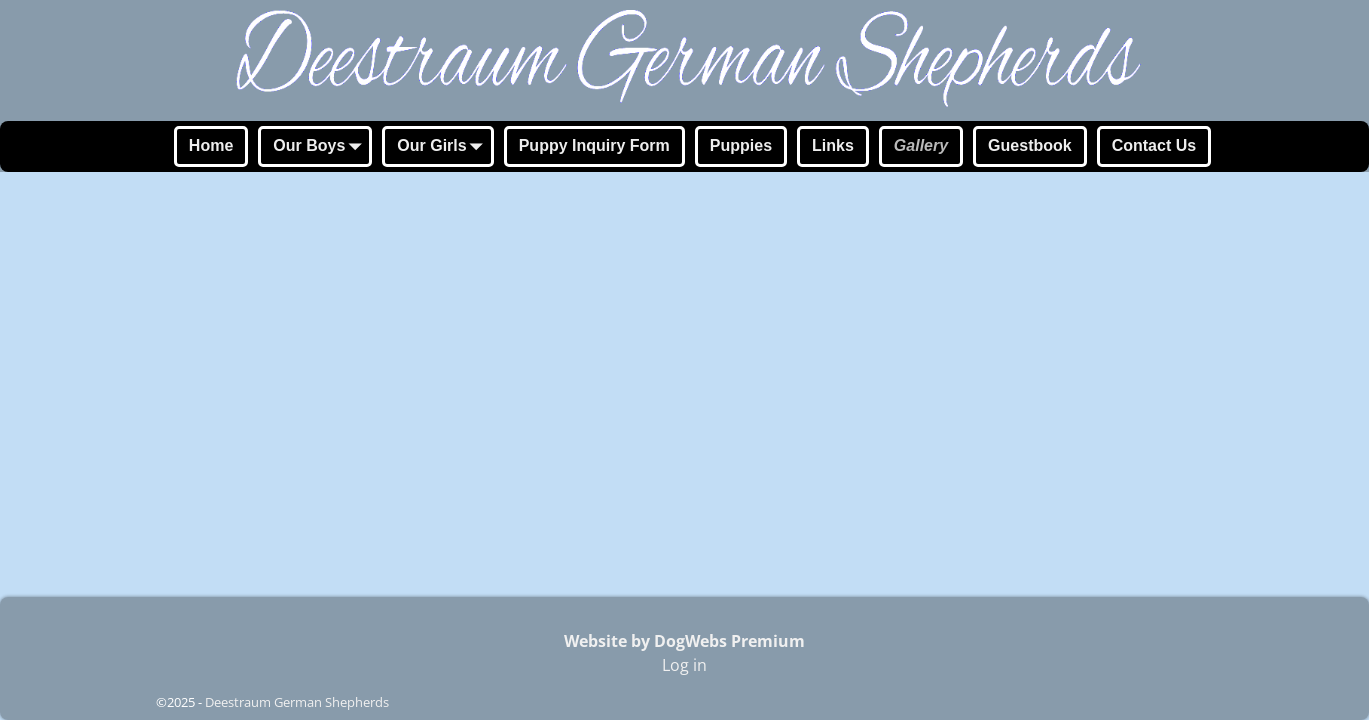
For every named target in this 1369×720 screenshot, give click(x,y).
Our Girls (443, 148)
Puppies (741, 145)
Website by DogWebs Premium (684, 641)
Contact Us (1154, 145)
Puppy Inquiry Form (594, 145)
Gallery (921, 145)
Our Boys (321, 148)
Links (833, 145)
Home (211, 145)
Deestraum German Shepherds (297, 702)
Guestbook (1030, 145)
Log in (684, 665)
